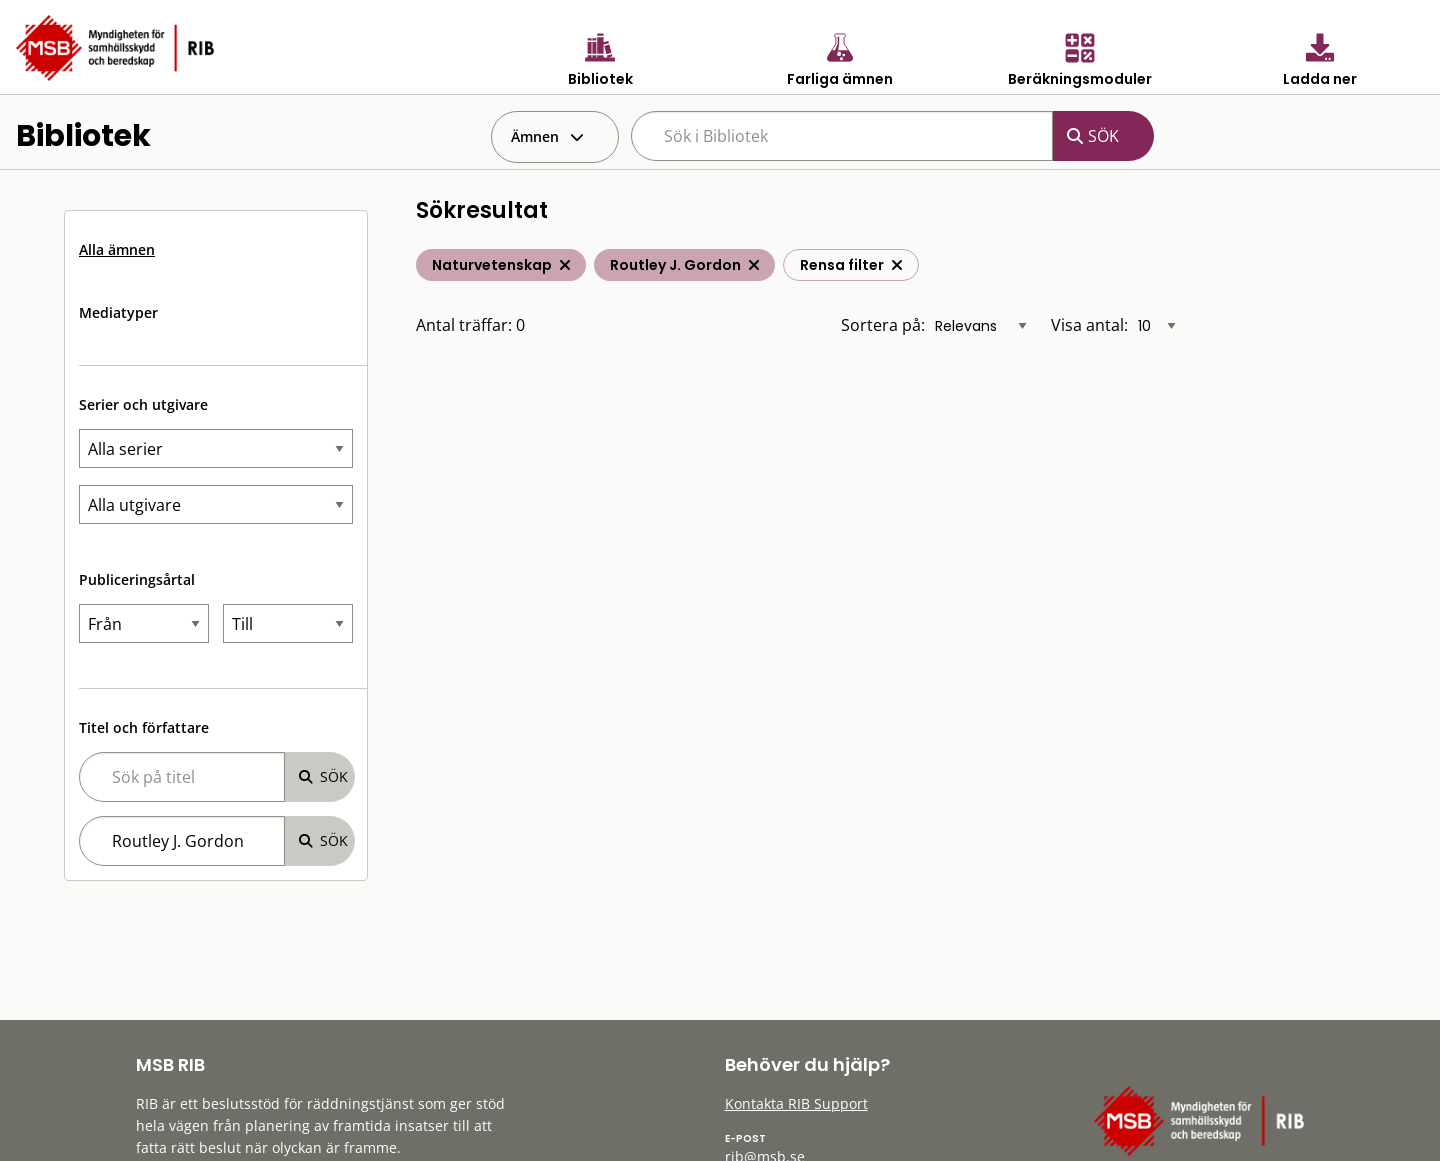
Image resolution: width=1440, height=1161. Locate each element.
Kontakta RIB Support (796, 1103)
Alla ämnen (117, 249)
